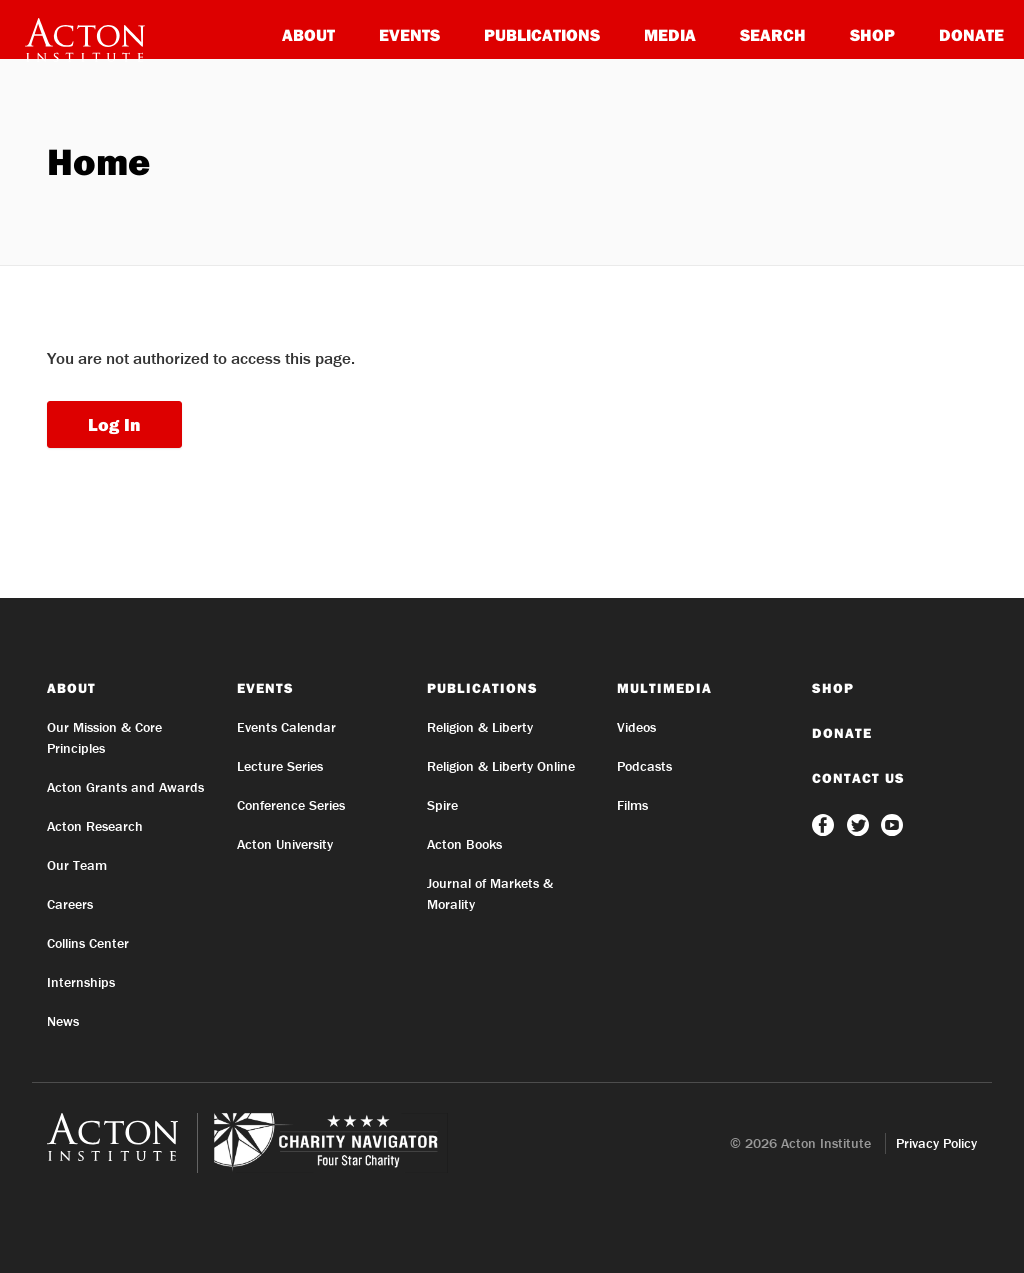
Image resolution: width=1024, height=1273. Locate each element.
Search (773, 34)
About (308, 34)
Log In (114, 424)
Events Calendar (286, 727)
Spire (442, 805)
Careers (70, 904)
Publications (542, 34)
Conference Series (291, 805)
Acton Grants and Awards (125, 787)
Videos (636, 727)
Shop (872, 34)
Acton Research (95, 826)
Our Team (77, 865)
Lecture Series (280, 766)
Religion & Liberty (480, 727)
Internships (81, 982)
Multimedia (664, 688)
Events (409, 34)
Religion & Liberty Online (501, 766)
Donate (971, 34)
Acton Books (464, 844)
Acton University (285, 844)
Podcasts (644, 766)
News (63, 1021)
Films (632, 805)
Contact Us (858, 778)
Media (670, 34)
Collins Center (88, 943)
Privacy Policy (936, 1143)
